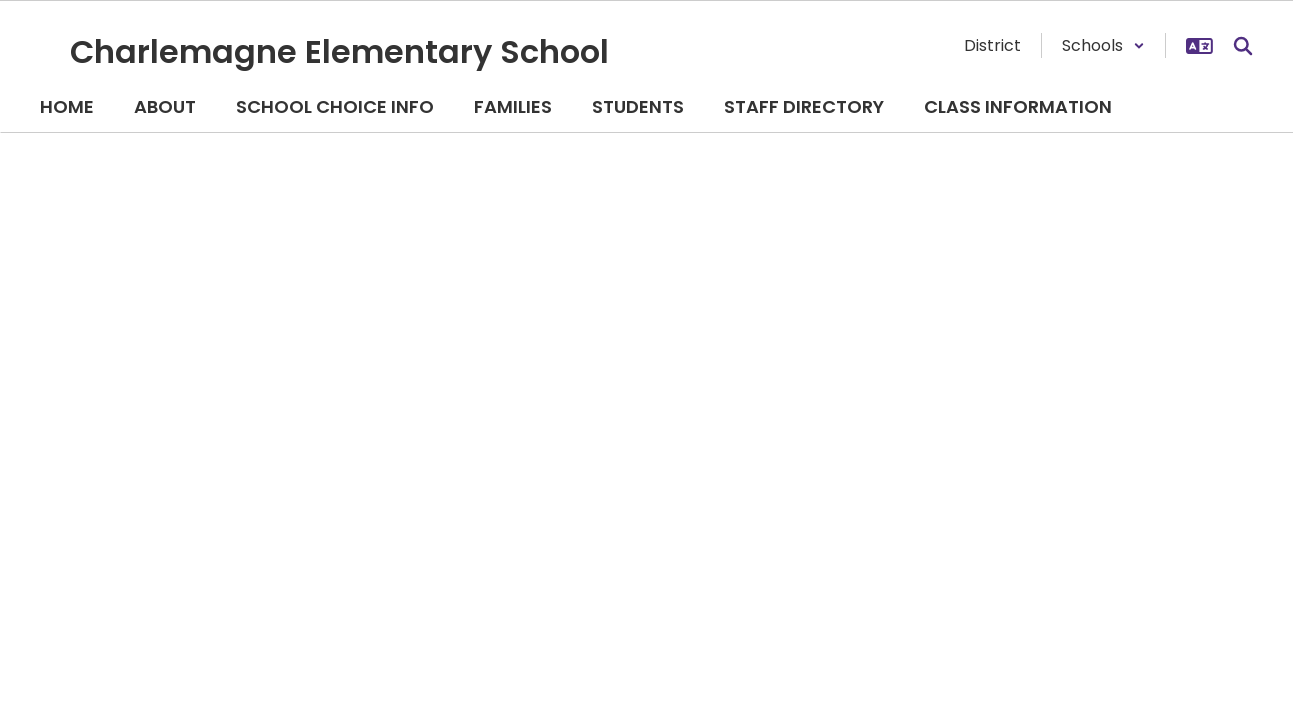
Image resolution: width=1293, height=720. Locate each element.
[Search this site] (1243, 46)
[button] (1103, 45)
